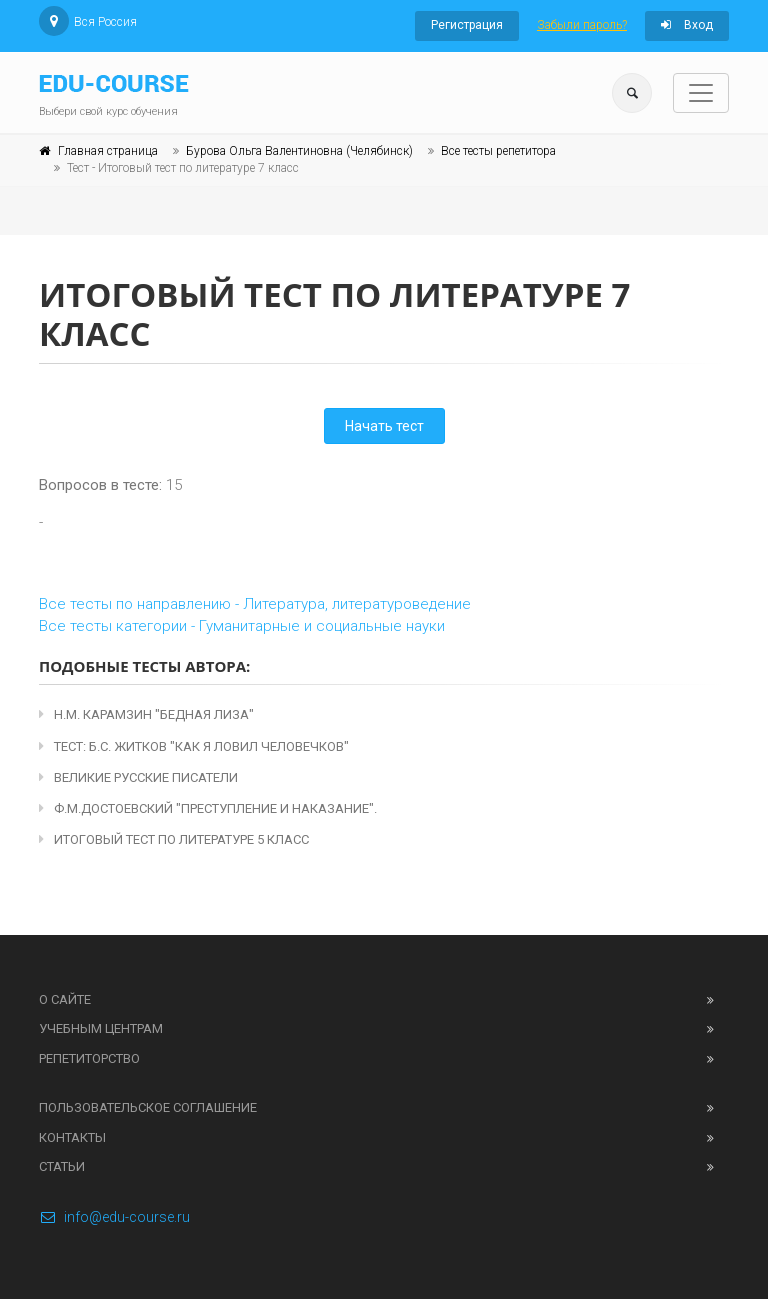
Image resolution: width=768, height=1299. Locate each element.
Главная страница (108, 151)
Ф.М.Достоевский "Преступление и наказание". (208, 808)
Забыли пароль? (582, 25)
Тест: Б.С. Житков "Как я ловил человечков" (194, 746)
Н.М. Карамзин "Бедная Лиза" (146, 714)
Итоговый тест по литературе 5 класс (174, 839)
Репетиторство (89, 1058)
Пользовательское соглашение (148, 1107)
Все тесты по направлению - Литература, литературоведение (255, 604)
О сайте (65, 999)
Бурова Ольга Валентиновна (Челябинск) (299, 151)
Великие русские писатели (138, 777)
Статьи (62, 1166)
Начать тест (384, 426)
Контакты (72, 1137)
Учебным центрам (101, 1028)
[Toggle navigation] (701, 93)
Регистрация (467, 25)
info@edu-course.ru (114, 1217)
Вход (687, 25)
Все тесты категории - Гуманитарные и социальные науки (242, 626)
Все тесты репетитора (498, 151)
